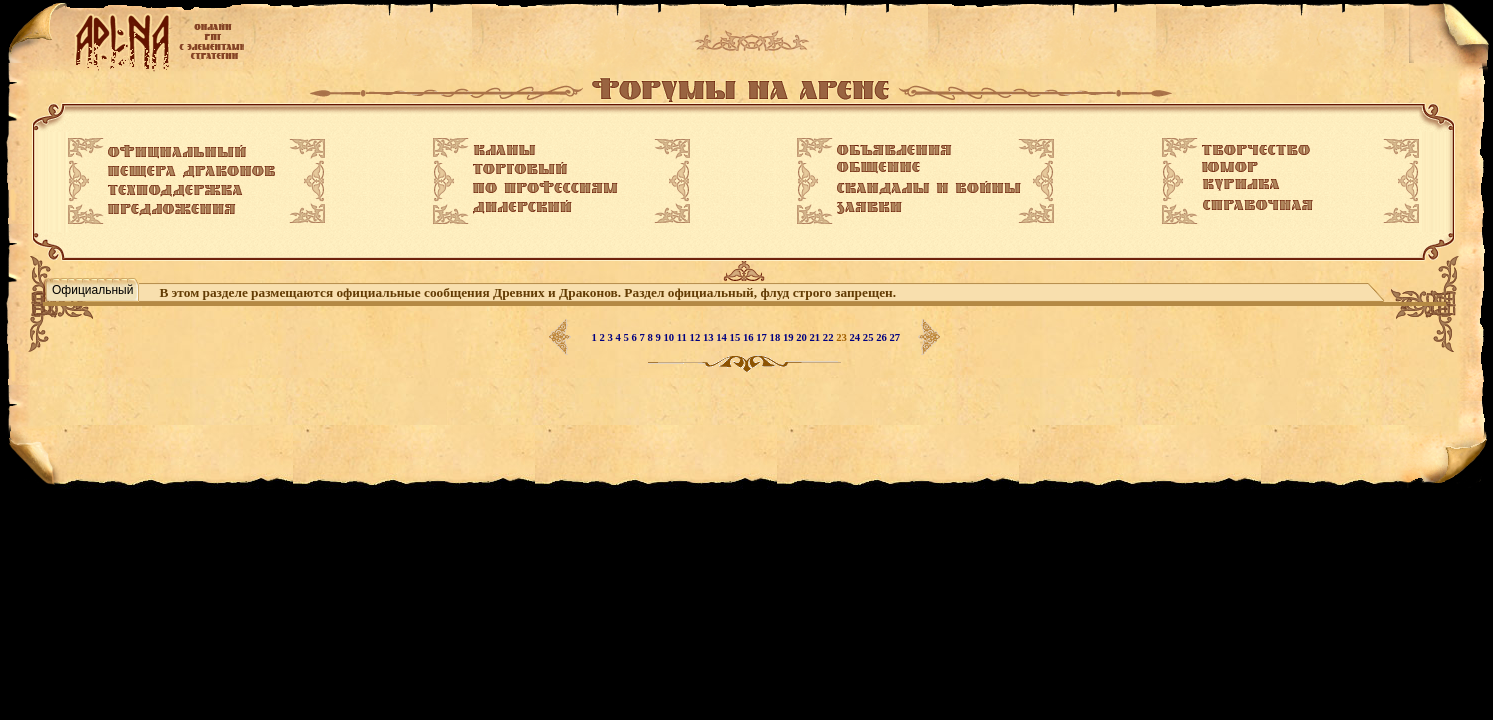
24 (856, 337)
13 (709, 337)
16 (749, 337)
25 (869, 337)
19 (789, 337)
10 (670, 337)
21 (816, 337)
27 (895, 337)
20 (802, 337)
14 (722, 337)
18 (776, 337)
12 (696, 337)
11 (683, 337)
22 (829, 337)
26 (882, 337)
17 (762, 337)
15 (736, 337)
